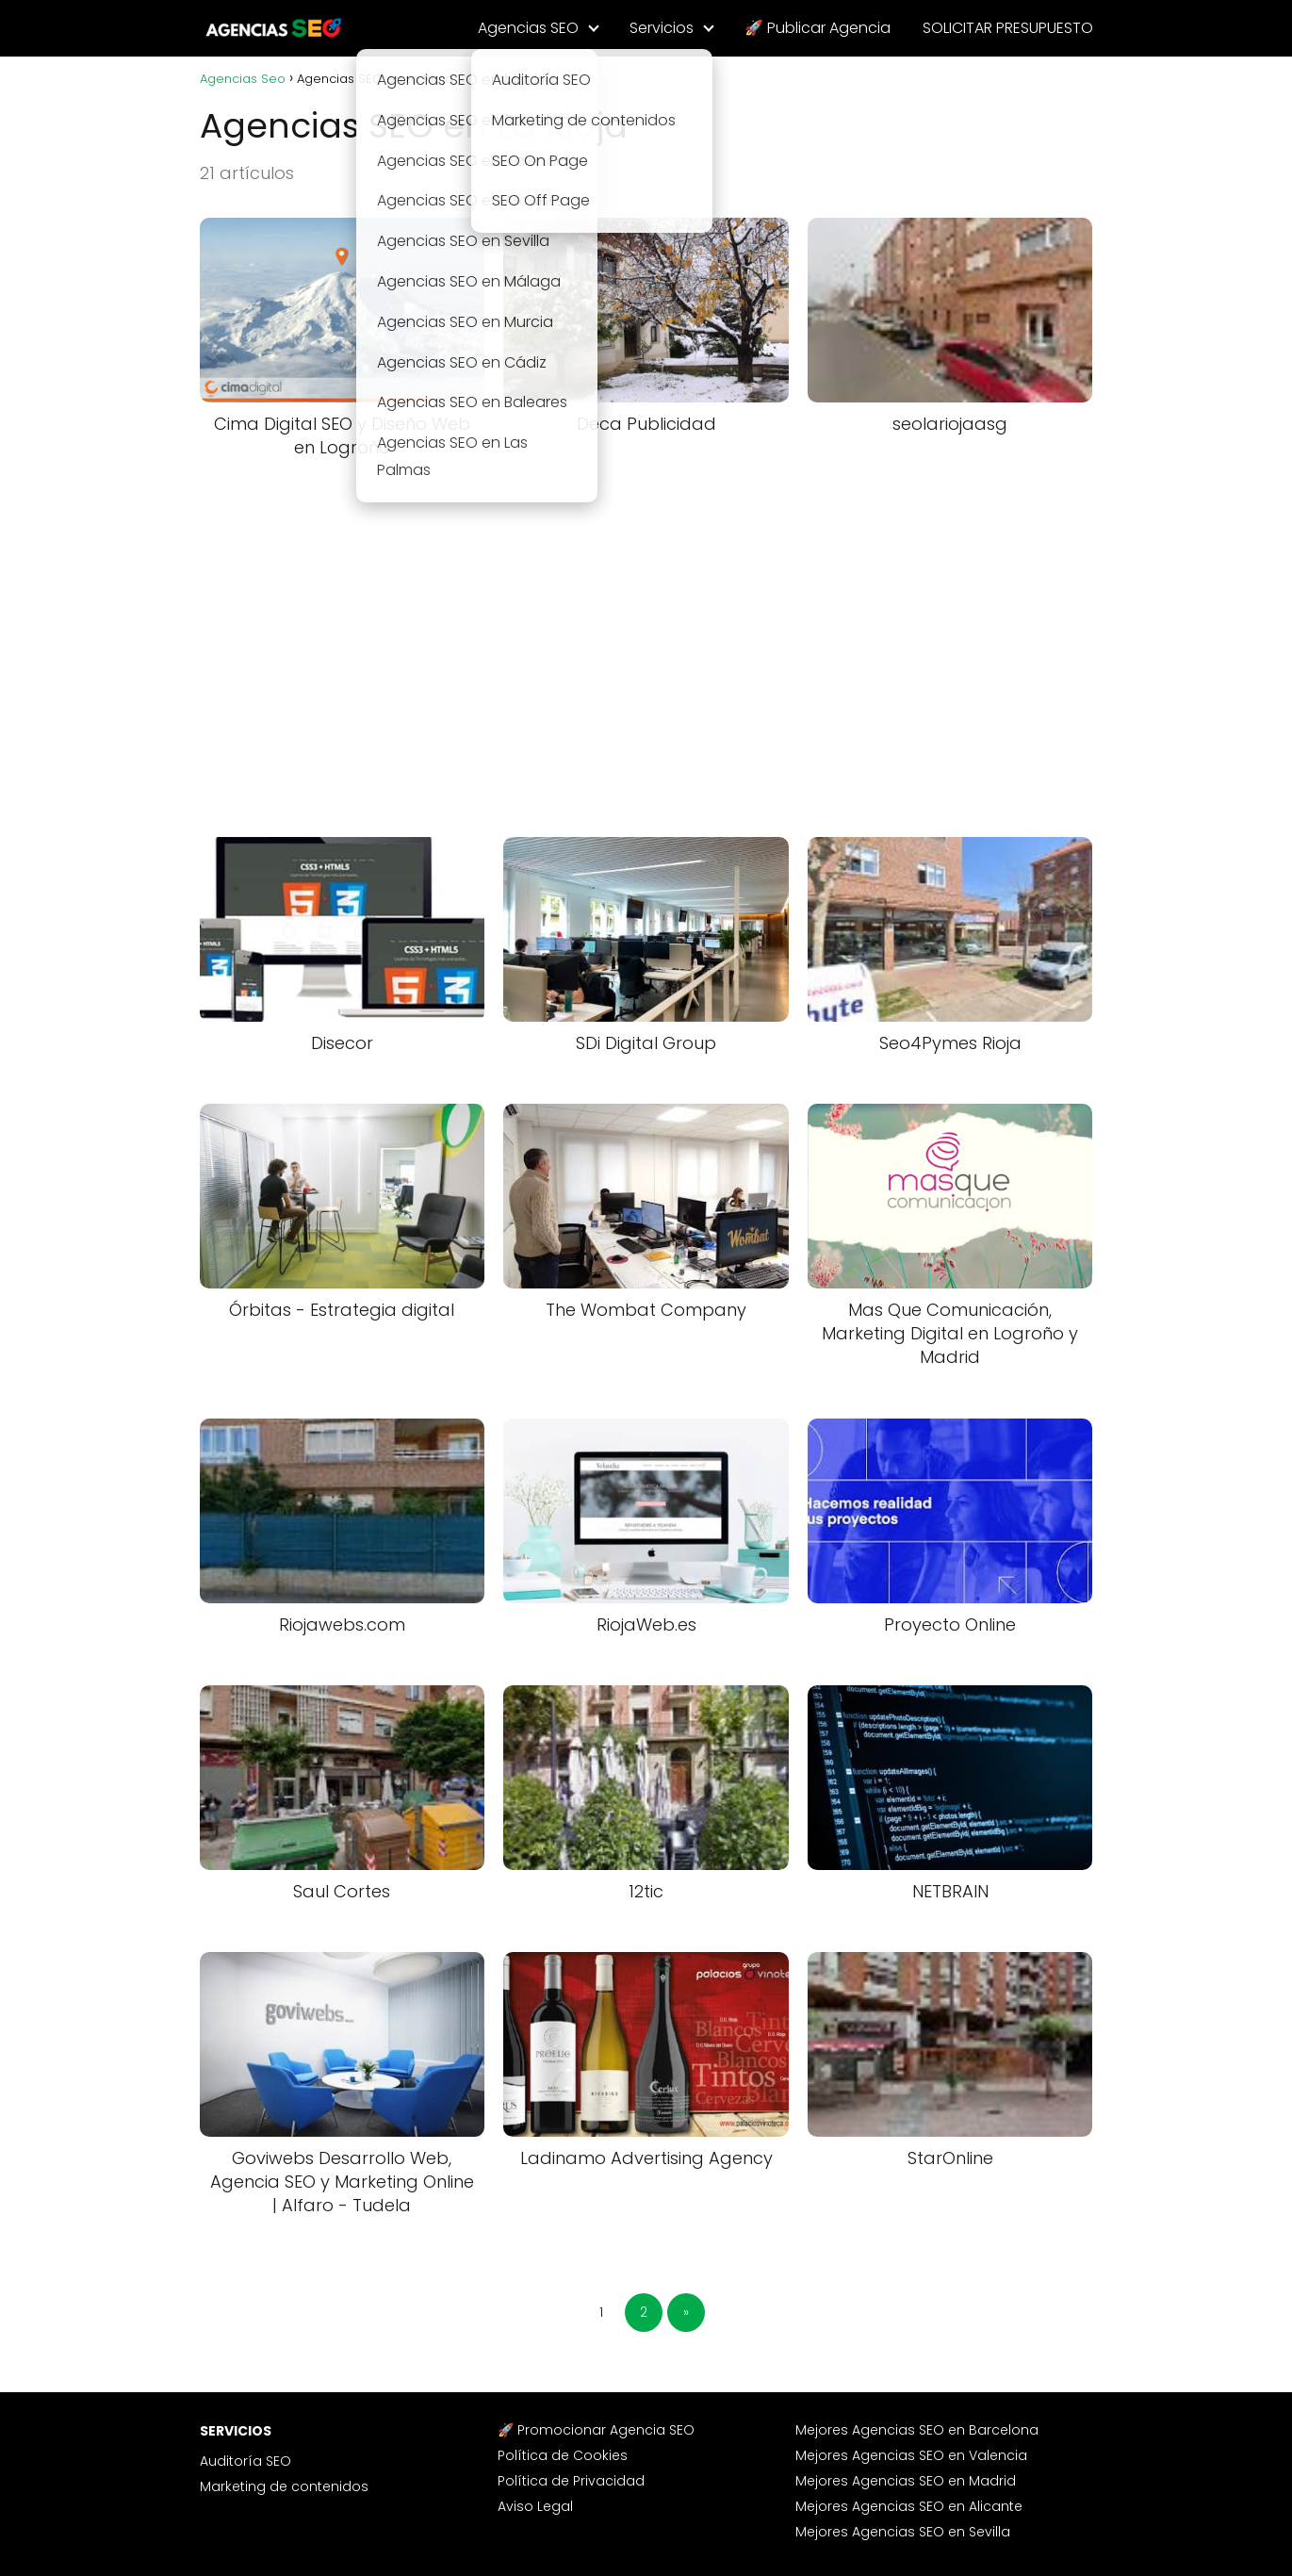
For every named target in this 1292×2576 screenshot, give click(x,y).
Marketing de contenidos (284, 2486)
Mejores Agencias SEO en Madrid (905, 2480)
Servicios (662, 28)
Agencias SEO (528, 28)
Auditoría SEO (245, 2461)
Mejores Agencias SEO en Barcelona (917, 2429)
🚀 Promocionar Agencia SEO (596, 2429)
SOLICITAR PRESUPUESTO (1008, 28)
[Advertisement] (646, 640)
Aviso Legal (535, 2506)
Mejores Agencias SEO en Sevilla (902, 2531)
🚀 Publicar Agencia (817, 28)
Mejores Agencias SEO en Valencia (911, 2455)
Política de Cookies (563, 2455)
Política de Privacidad (571, 2480)
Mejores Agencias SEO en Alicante (908, 2506)
